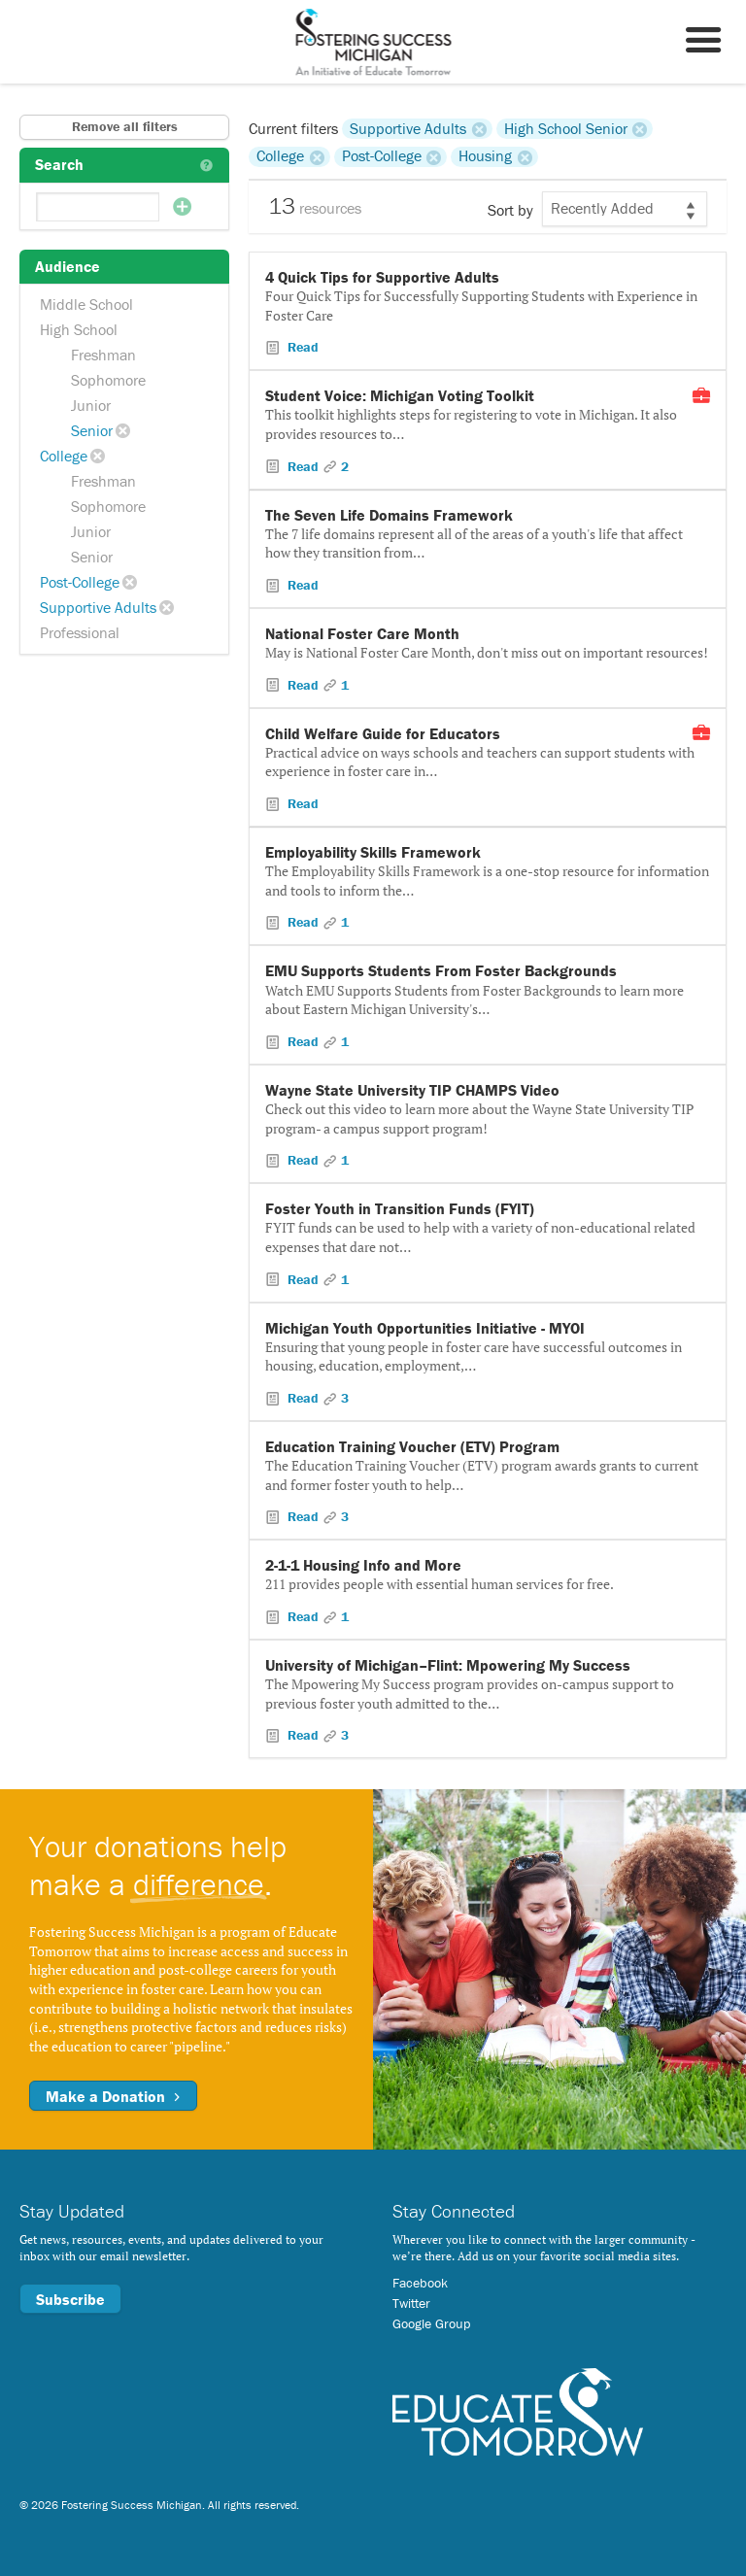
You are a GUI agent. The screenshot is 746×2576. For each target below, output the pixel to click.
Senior (92, 430)
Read (301, 347)
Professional (79, 632)
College (63, 455)
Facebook (420, 2282)
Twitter (411, 2303)
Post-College (79, 582)
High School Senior (565, 128)
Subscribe (70, 2299)
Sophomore (108, 380)
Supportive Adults (98, 607)
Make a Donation (113, 2096)
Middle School (86, 304)
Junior (91, 405)
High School (79, 329)
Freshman (103, 354)
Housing (485, 156)
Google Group (431, 2323)
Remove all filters (125, 126)
